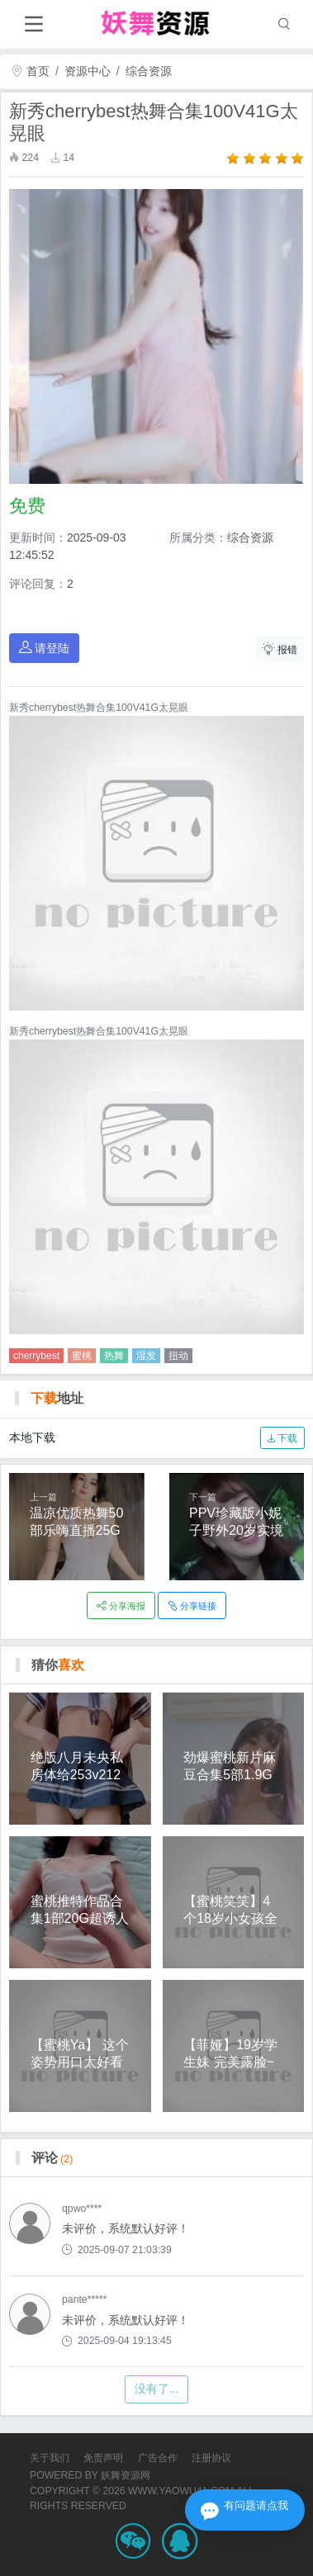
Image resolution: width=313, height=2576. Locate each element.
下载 (282, 1438)
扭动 (178, 1355)
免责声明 (103, 2458)
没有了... (157, 2388)
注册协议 (211, 2458)
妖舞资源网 (125, 2475)
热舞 (114, 1355)
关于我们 (49, 2458)
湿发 (146, 1355)
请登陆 (44, 648)
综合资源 (149, 71)
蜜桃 (82, 1355)
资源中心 (87, 71)
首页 (31, 71)
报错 (280, 649)
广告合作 (158, 2458)
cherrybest (36, 1355)
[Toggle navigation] (33, 24)
